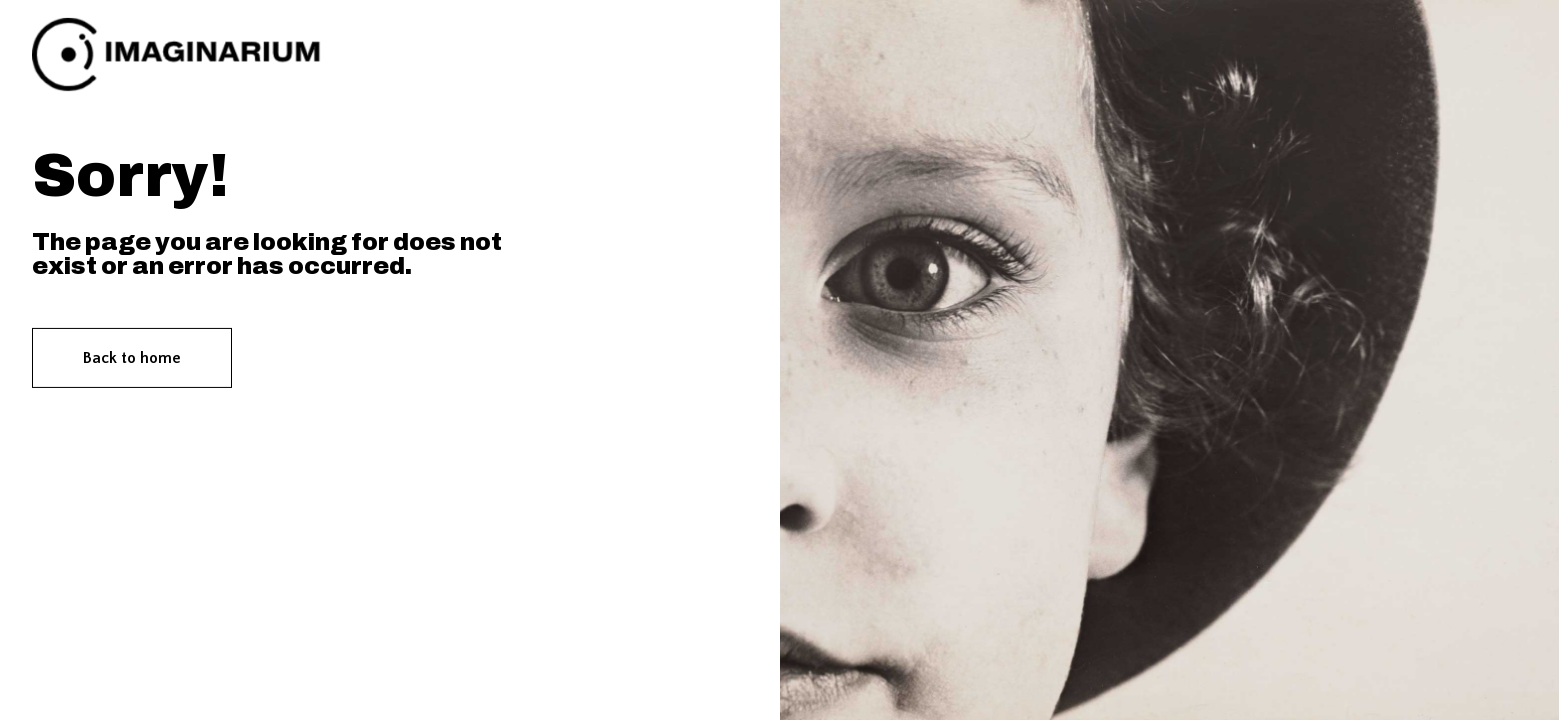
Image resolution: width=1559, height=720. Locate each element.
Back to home (132, 358)
